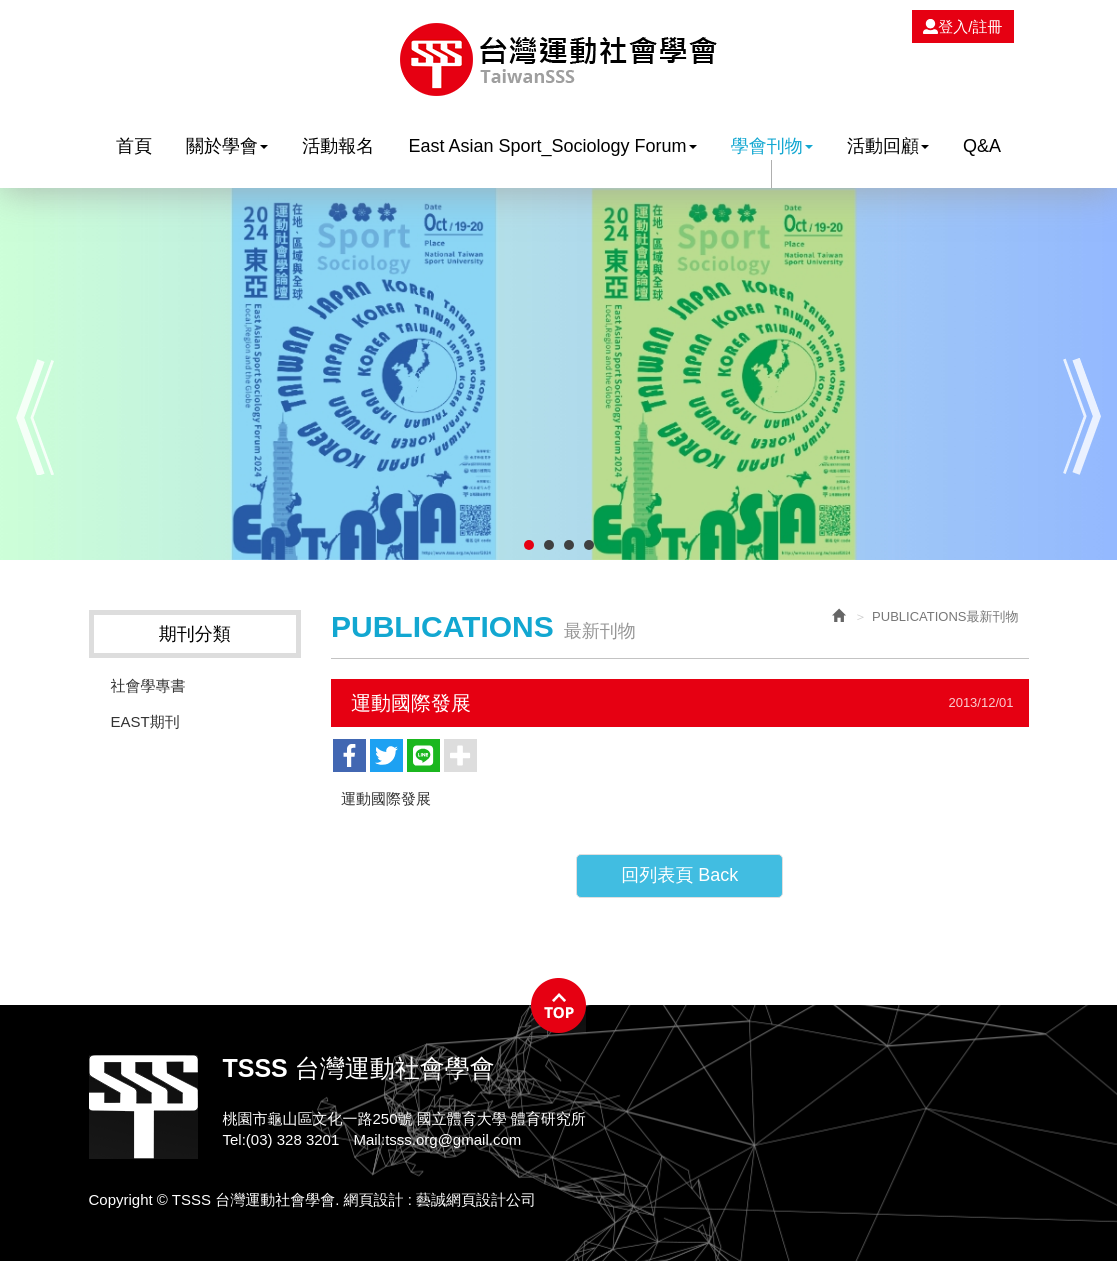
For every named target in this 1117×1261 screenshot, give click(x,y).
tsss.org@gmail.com (453, 1139)
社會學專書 (148, 685)
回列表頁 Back (679, 875)
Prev (35, 416)
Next (1082, 416)
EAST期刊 (145, 721)
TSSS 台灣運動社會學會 (558, 59)
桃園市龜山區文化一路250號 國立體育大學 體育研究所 (404, 1118)
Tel (232, 1139)
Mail (367, 1139)
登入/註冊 (962, 26)
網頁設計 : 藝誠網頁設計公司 (440, 1199)
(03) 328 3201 (292, 1139)
